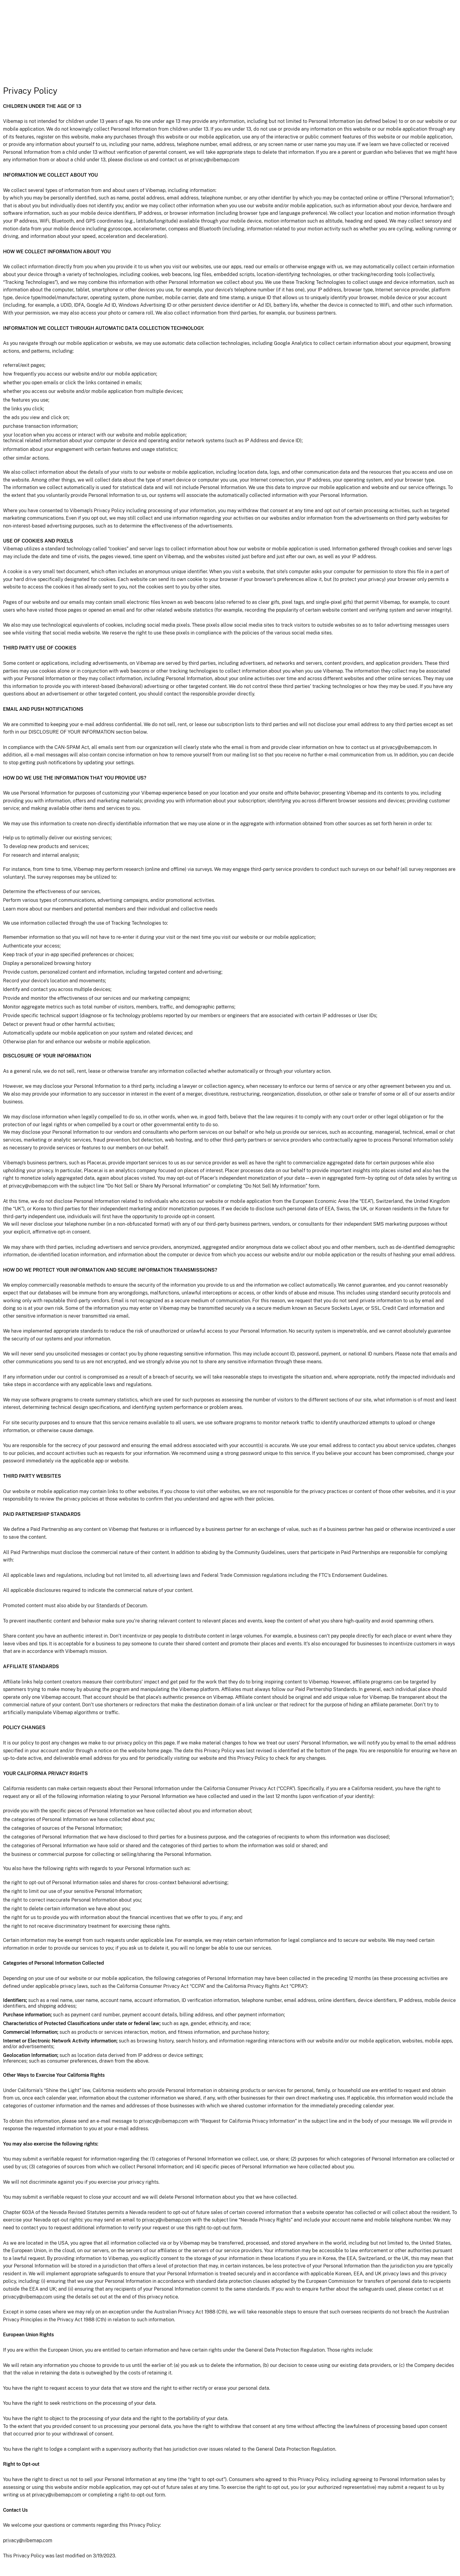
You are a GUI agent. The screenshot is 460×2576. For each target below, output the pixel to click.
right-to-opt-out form (218, 2228)
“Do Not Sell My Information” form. (282, 1186)
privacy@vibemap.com (214, 160)
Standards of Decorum (121, 1605)
